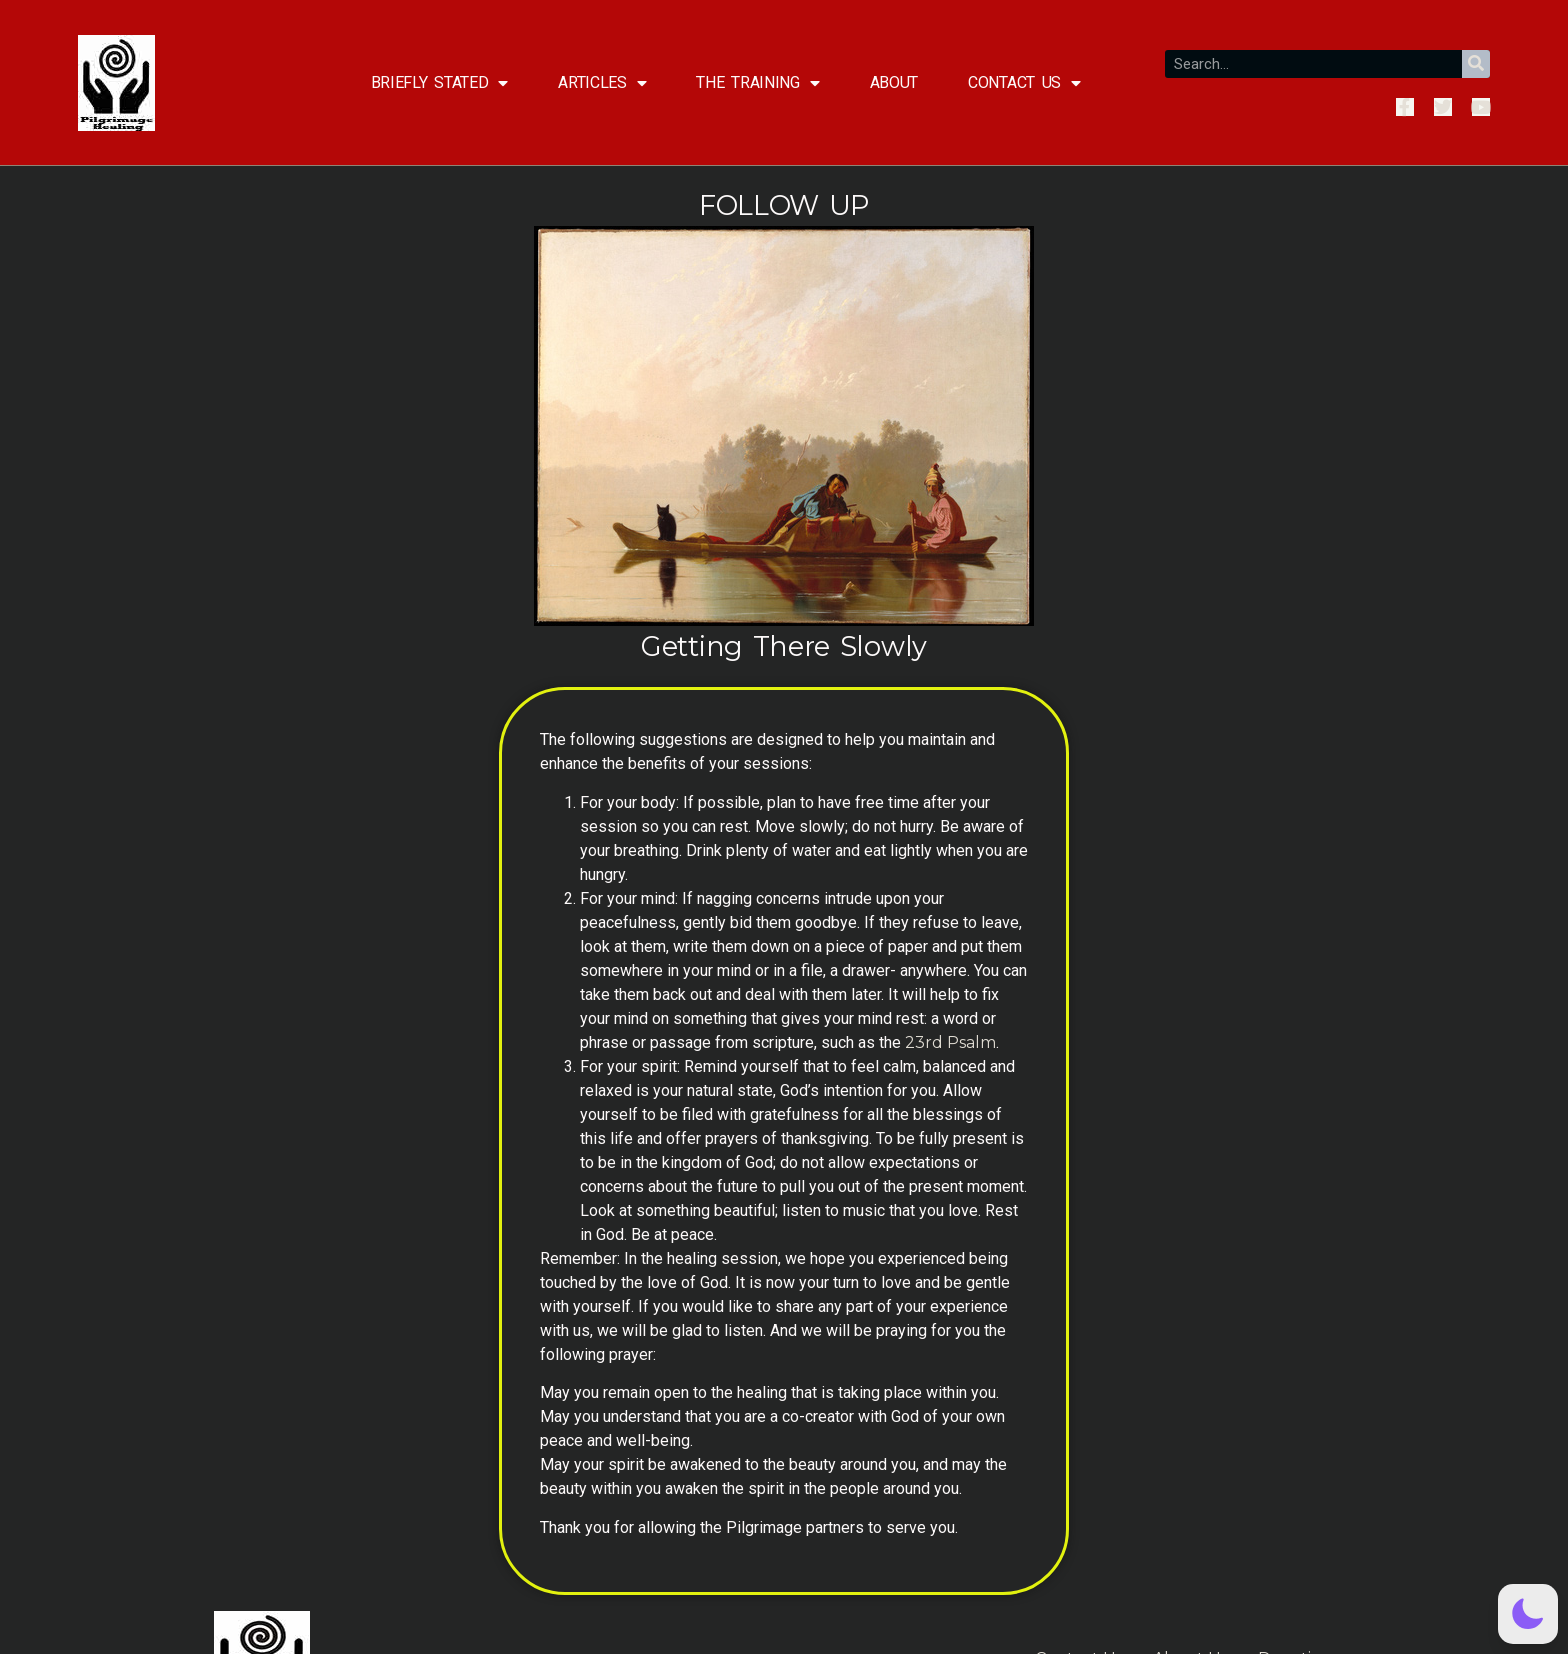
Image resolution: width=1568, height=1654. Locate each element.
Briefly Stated (440, 83)
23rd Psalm (950, 1042)
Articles (602, 83)
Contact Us (1024, 83)
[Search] (1476, 64)
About (894, 83)
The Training (757, 83)
